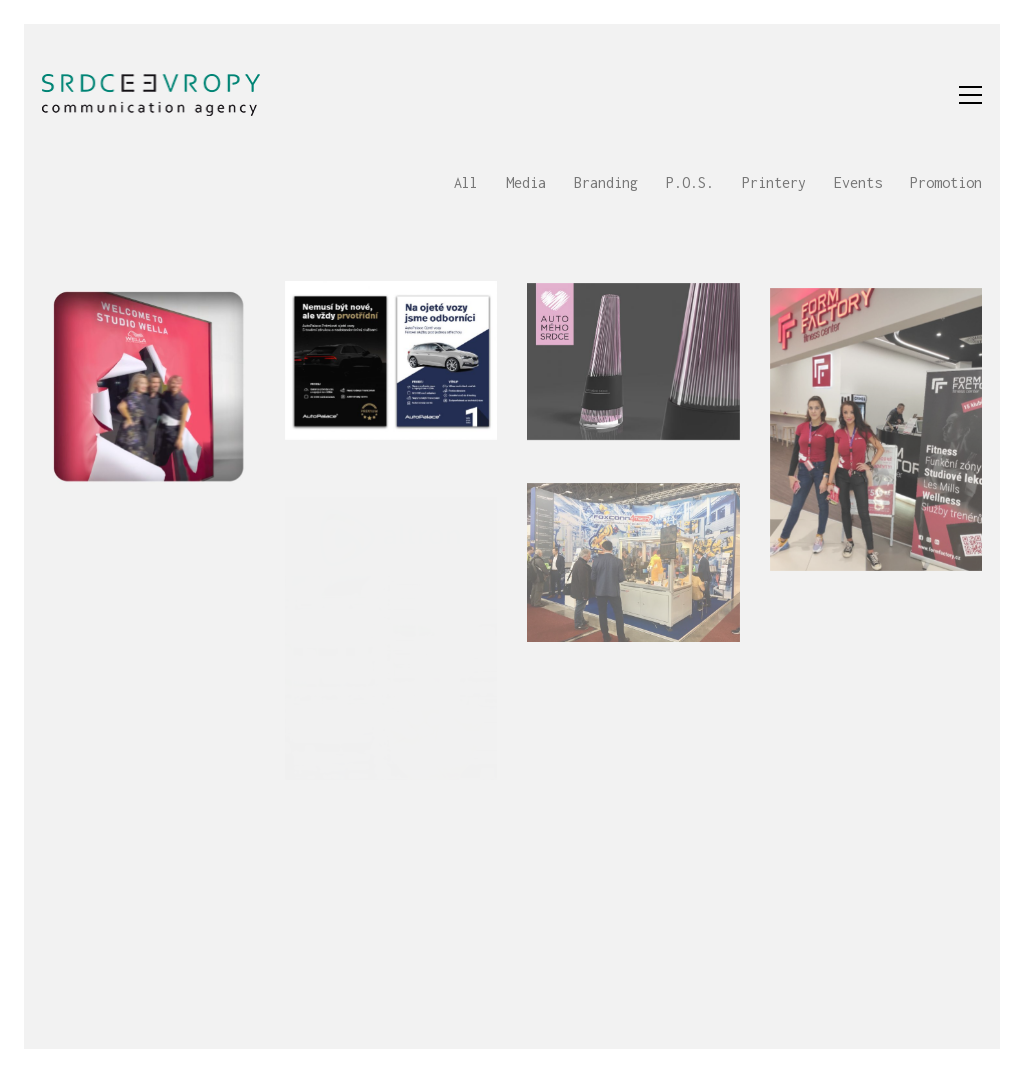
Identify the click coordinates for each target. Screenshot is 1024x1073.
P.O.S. (690, 182)
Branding (606, 182)
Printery (774, 182)
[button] (970, 95)
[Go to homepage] (151, 95)
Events (858, 182)
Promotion (946, 182)
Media (526, 182)
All (466, 182)
